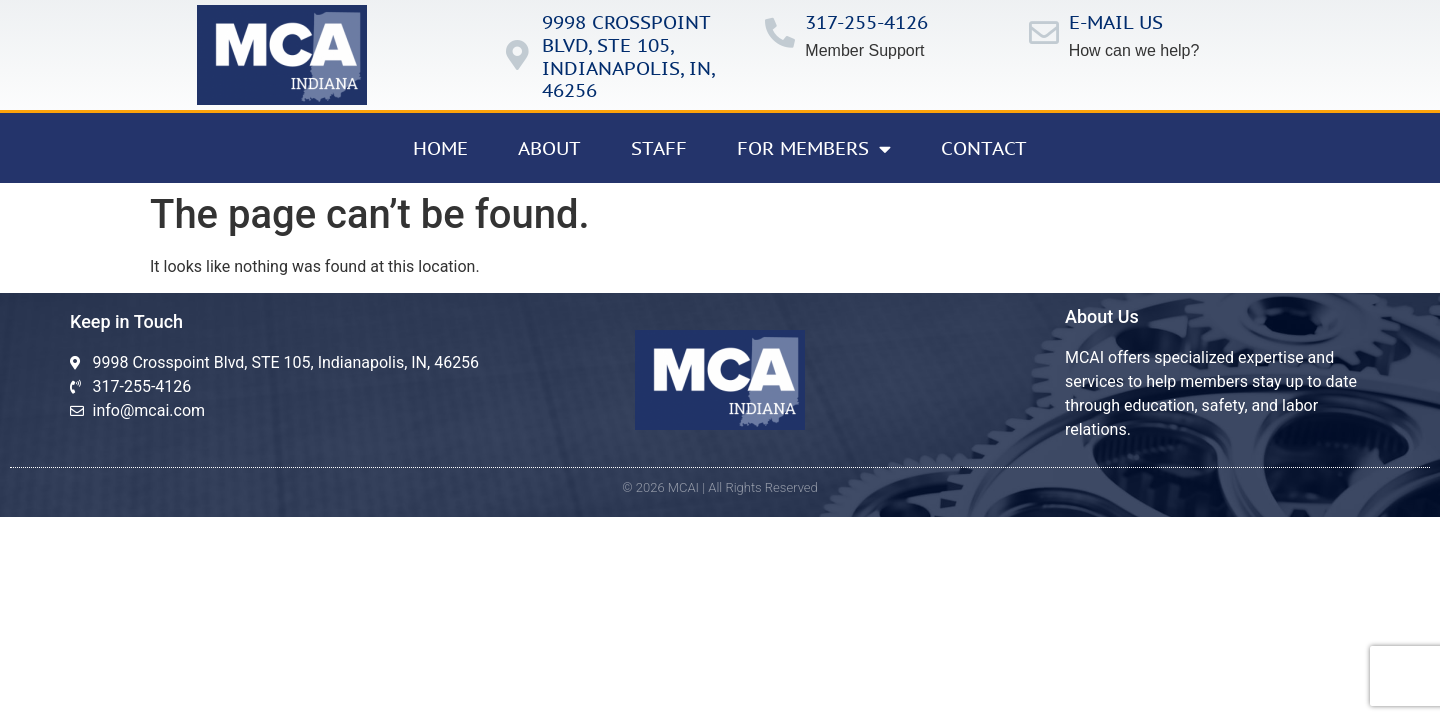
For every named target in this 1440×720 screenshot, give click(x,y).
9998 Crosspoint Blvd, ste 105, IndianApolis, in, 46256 (628, 56)
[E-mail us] (1044, 33)
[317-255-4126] (780, 33)
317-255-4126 (866, 22)
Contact (984, 148)
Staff (659, 148)
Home (440, 148)
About (549, 148)
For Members (814, 148)
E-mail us (1116, 22)
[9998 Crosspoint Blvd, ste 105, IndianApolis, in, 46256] (517, 55)
